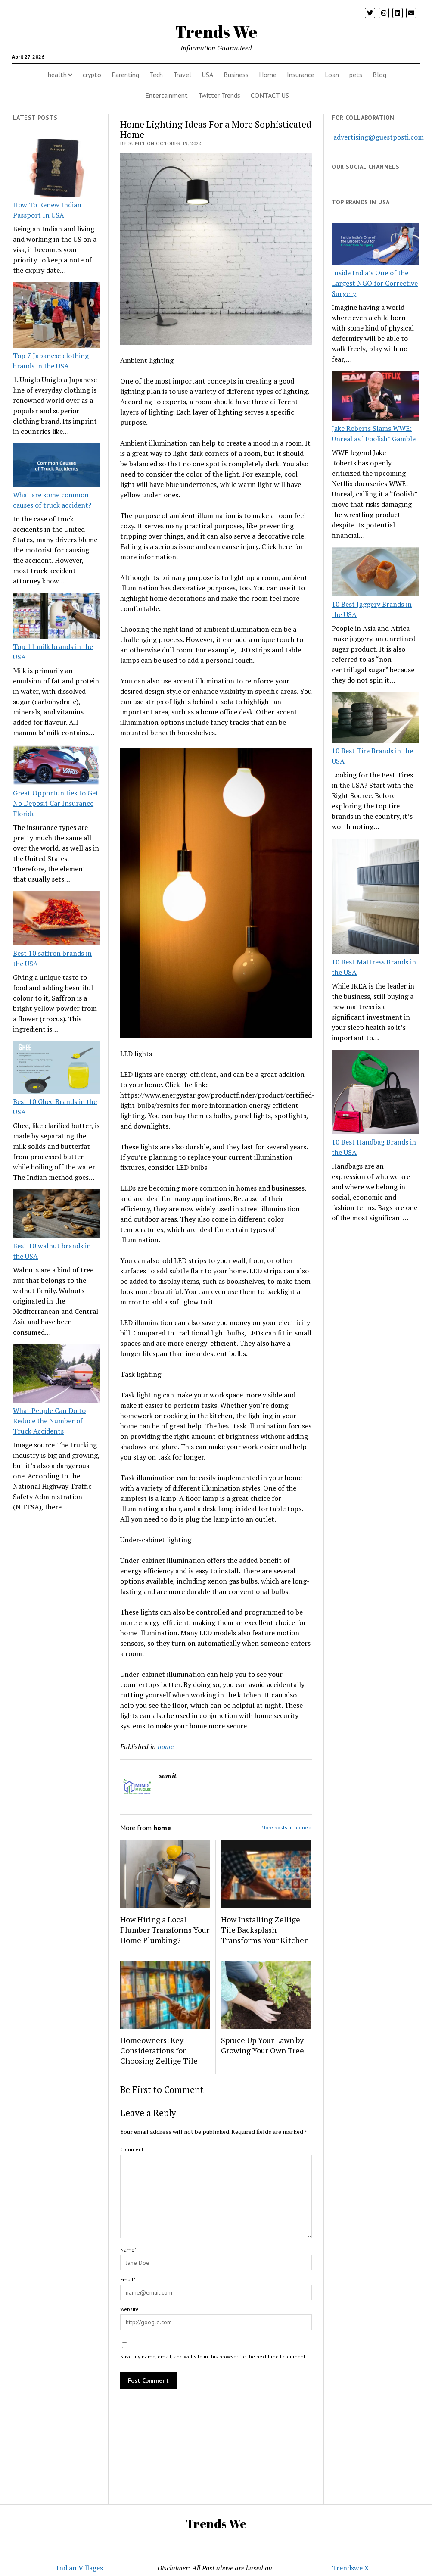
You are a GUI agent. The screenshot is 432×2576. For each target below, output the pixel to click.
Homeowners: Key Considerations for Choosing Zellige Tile (159, 2050)
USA (207, 74)
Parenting (125, 74)
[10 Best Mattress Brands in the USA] (375, 898)
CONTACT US (270, 95)
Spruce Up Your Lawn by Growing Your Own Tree (262, 2045)
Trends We (216, 32)
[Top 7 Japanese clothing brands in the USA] (56, 316)
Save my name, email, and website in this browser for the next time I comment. (213, 2356)
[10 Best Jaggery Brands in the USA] (375, 573)
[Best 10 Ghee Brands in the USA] (56, 1068)
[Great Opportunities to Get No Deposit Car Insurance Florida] (56, 766)
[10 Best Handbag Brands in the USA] (375, 1093)
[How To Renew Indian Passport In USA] (56, 169)
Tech (156, 74)
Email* (127, 2279)
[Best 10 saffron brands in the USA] (56, 919)
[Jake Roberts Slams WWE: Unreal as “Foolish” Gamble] (375, 397)
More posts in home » (286, 1827)
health (57, 74)
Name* (128, 2249)
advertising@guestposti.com (378, 137)
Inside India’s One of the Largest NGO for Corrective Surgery (375, 283)
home (166, 1746)
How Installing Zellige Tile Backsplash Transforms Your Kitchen (265, 1929)
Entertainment (166, 95)
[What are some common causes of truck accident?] (56, 466)
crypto (92, 74)
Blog (379, 74)
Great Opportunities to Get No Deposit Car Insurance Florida (56, 803)
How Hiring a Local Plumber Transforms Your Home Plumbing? (164, 1929)
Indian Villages (79, 2568)
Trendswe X (350, 2568)
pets (355, 74)
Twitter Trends (219, 95)
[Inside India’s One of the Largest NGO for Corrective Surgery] (375, 245)
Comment (131, 2149)
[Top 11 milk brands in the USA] (56, 617)
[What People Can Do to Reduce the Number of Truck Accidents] (56, 1374)
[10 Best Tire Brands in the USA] (375, 718)
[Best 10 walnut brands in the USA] (56, 1215)
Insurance (300, 74)
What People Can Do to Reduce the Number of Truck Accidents (49, 1421)
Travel (182, 74)
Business (236, 74)
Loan (332, 74)
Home (268, 74)
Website (129, 2309)
